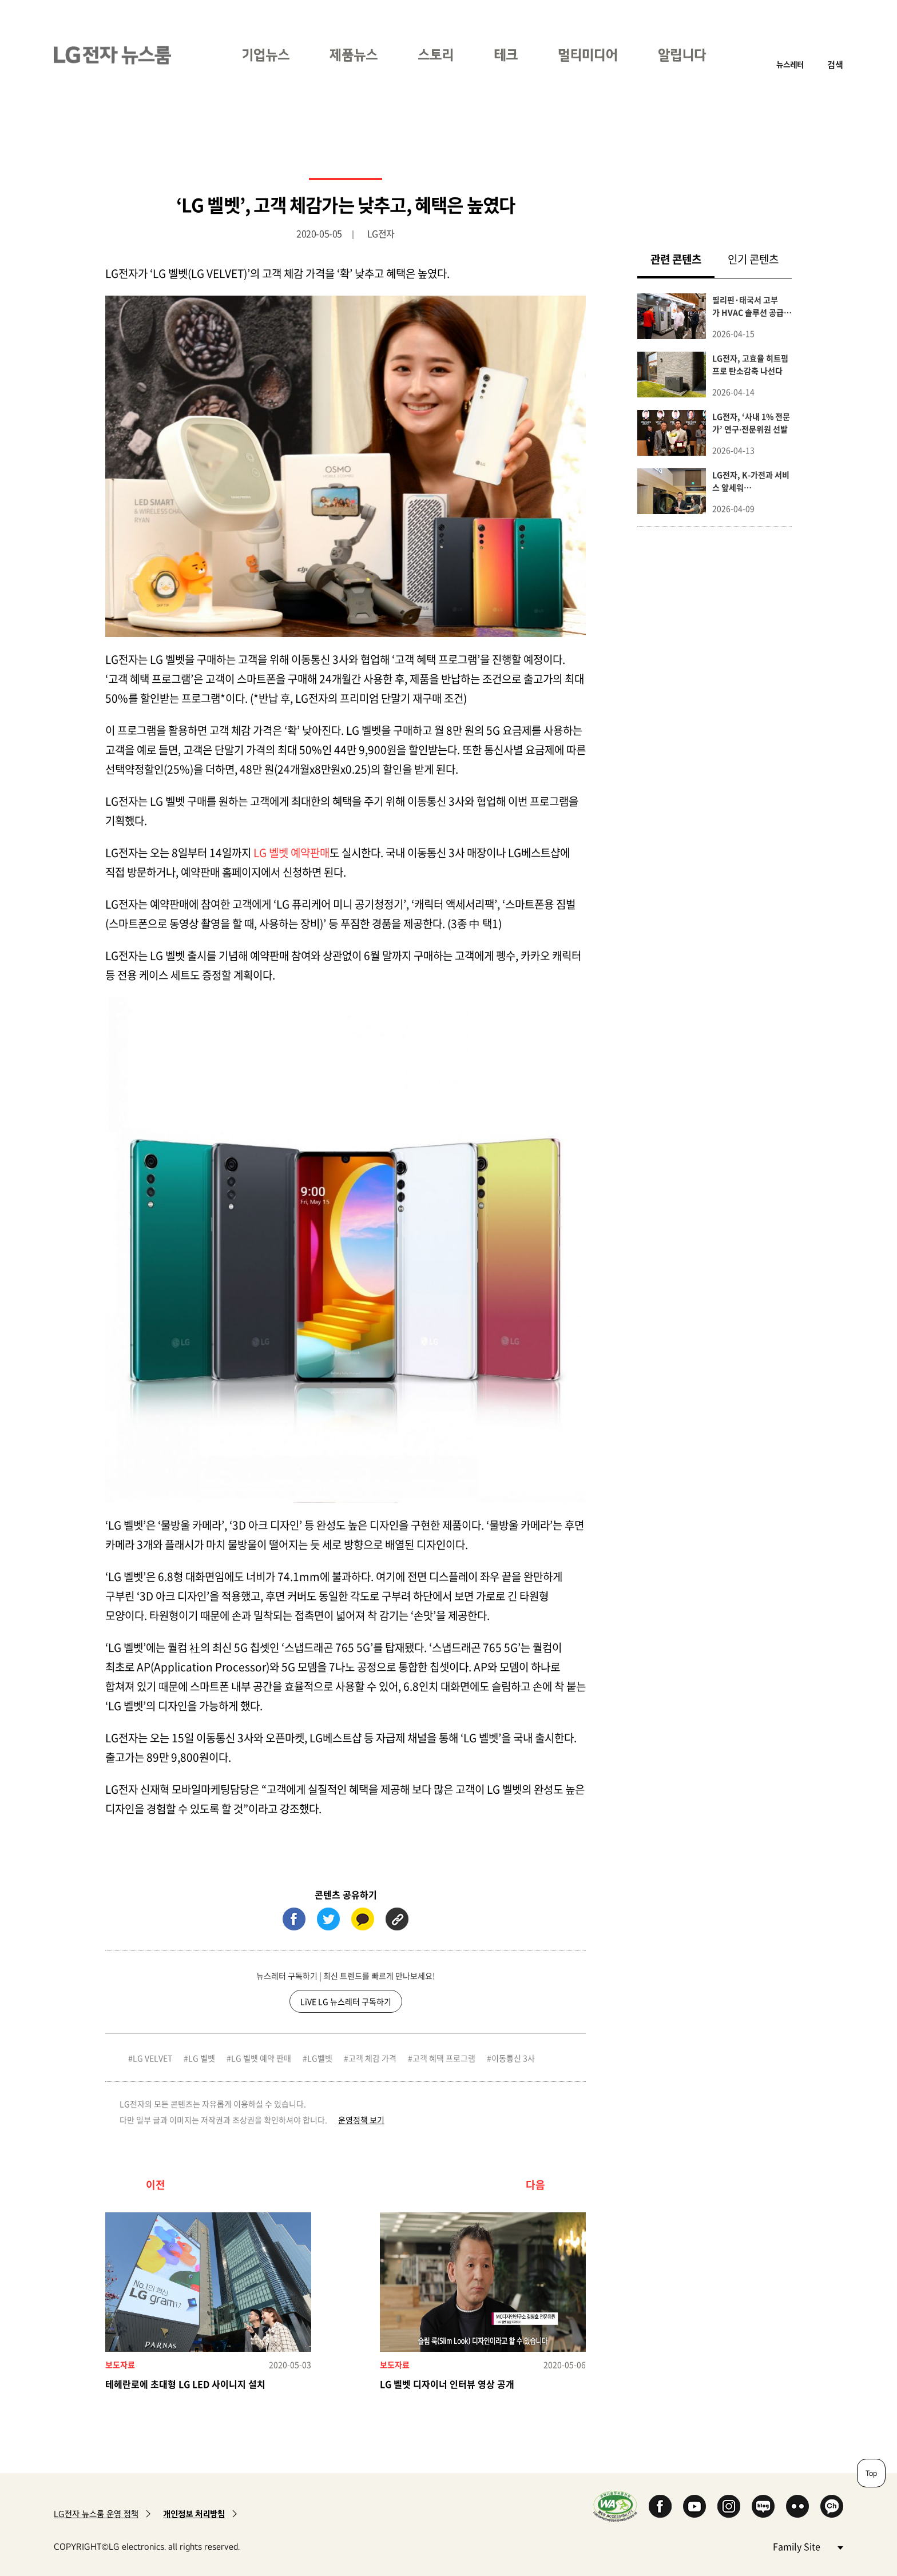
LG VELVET (152, 2058)
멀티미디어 (588, 54)
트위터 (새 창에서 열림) (328, 1919)
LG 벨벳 (201, 2058)
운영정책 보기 (361, 2119)
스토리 (436, 54)
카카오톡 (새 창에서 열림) (362, 1919)
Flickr (797, 2506)
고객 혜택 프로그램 (443, 2058)
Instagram (728, 2506)
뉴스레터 (790, 64)
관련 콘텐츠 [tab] (682, 258)
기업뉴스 (265, 54)
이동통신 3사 (513, 2058)
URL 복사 (397, 1919)
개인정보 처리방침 (194, 2514)
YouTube (694, 2506)
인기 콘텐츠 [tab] (753, 259)
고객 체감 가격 (372, 2058)
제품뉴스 (354, 54)
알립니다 (682, 54)
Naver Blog (763, 2506)
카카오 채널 (831, 2506)
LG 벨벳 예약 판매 (261, 2058)
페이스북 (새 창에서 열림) (294, 1919)
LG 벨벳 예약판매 (291, 853)
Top (871, 2473)
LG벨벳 (319, 2058)
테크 (506, 54)
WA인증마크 (615, 2506)
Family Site (808, 2546)
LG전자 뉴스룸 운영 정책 (96, 2514)
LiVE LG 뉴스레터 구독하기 (345, 2001)
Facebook (660, 2506)
